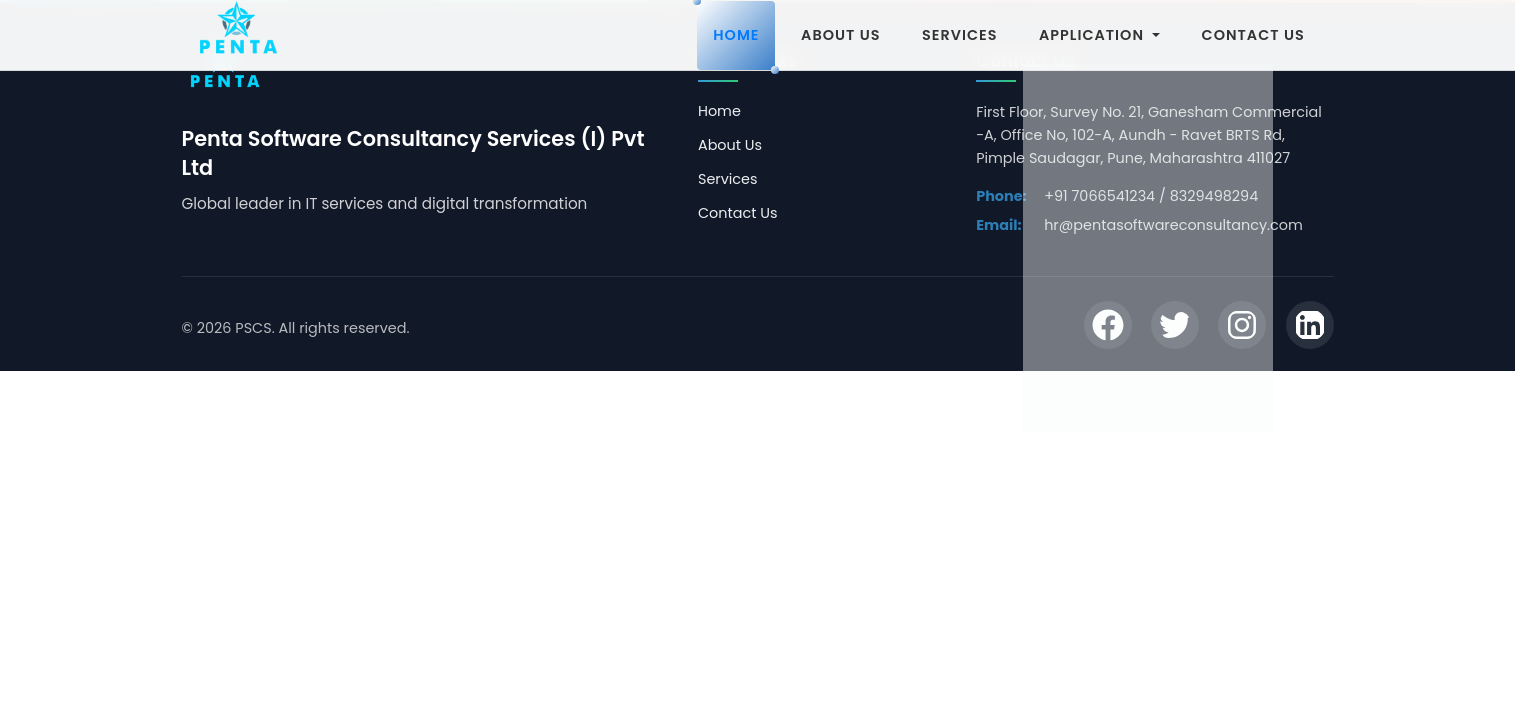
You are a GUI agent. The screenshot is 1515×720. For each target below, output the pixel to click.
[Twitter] (1175, 328)
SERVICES (959, 35)
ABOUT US (840, 35)
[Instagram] (1242, 328)
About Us (730, 145)
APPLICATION (1099, 35)
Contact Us (738, 213)
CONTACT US (1253, 35)
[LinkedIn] (1310, 328)
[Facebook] (1108, 328)
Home (719, 111)
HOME (736, 35)
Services (728, 179)
